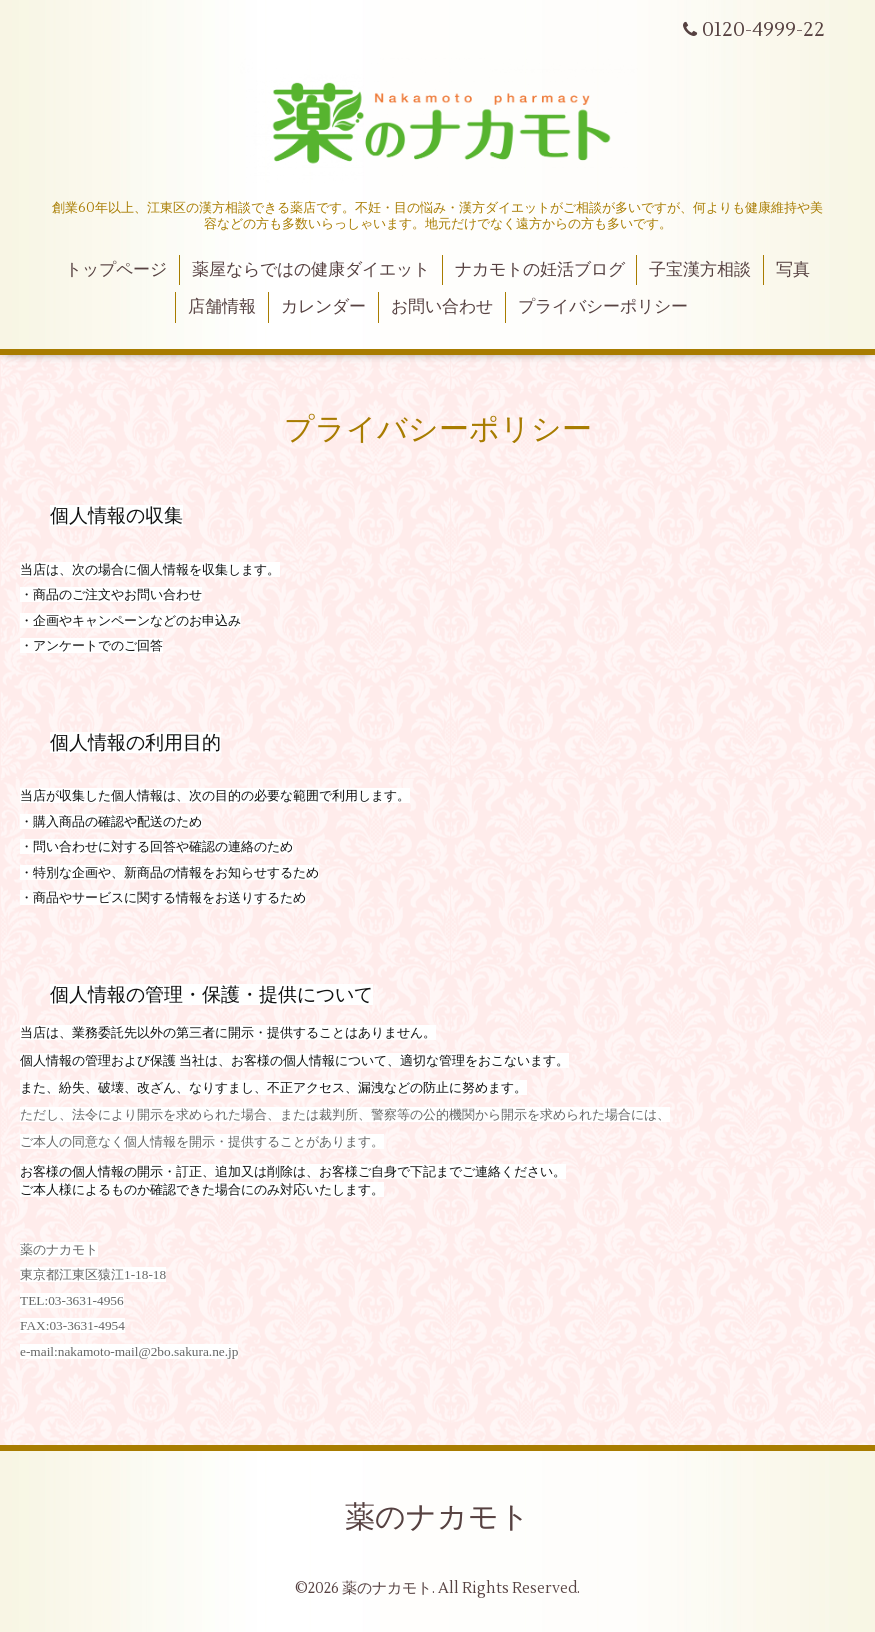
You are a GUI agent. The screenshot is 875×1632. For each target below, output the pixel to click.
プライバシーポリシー (603, 307)
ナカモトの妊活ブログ (540, 270)
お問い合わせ (442, 307)
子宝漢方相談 (700, 270)
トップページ (116, 270)
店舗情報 (222, 307)
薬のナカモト (437, 1517)
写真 (793, 270)
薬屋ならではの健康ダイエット (311, 270)
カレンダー (323, 307)
